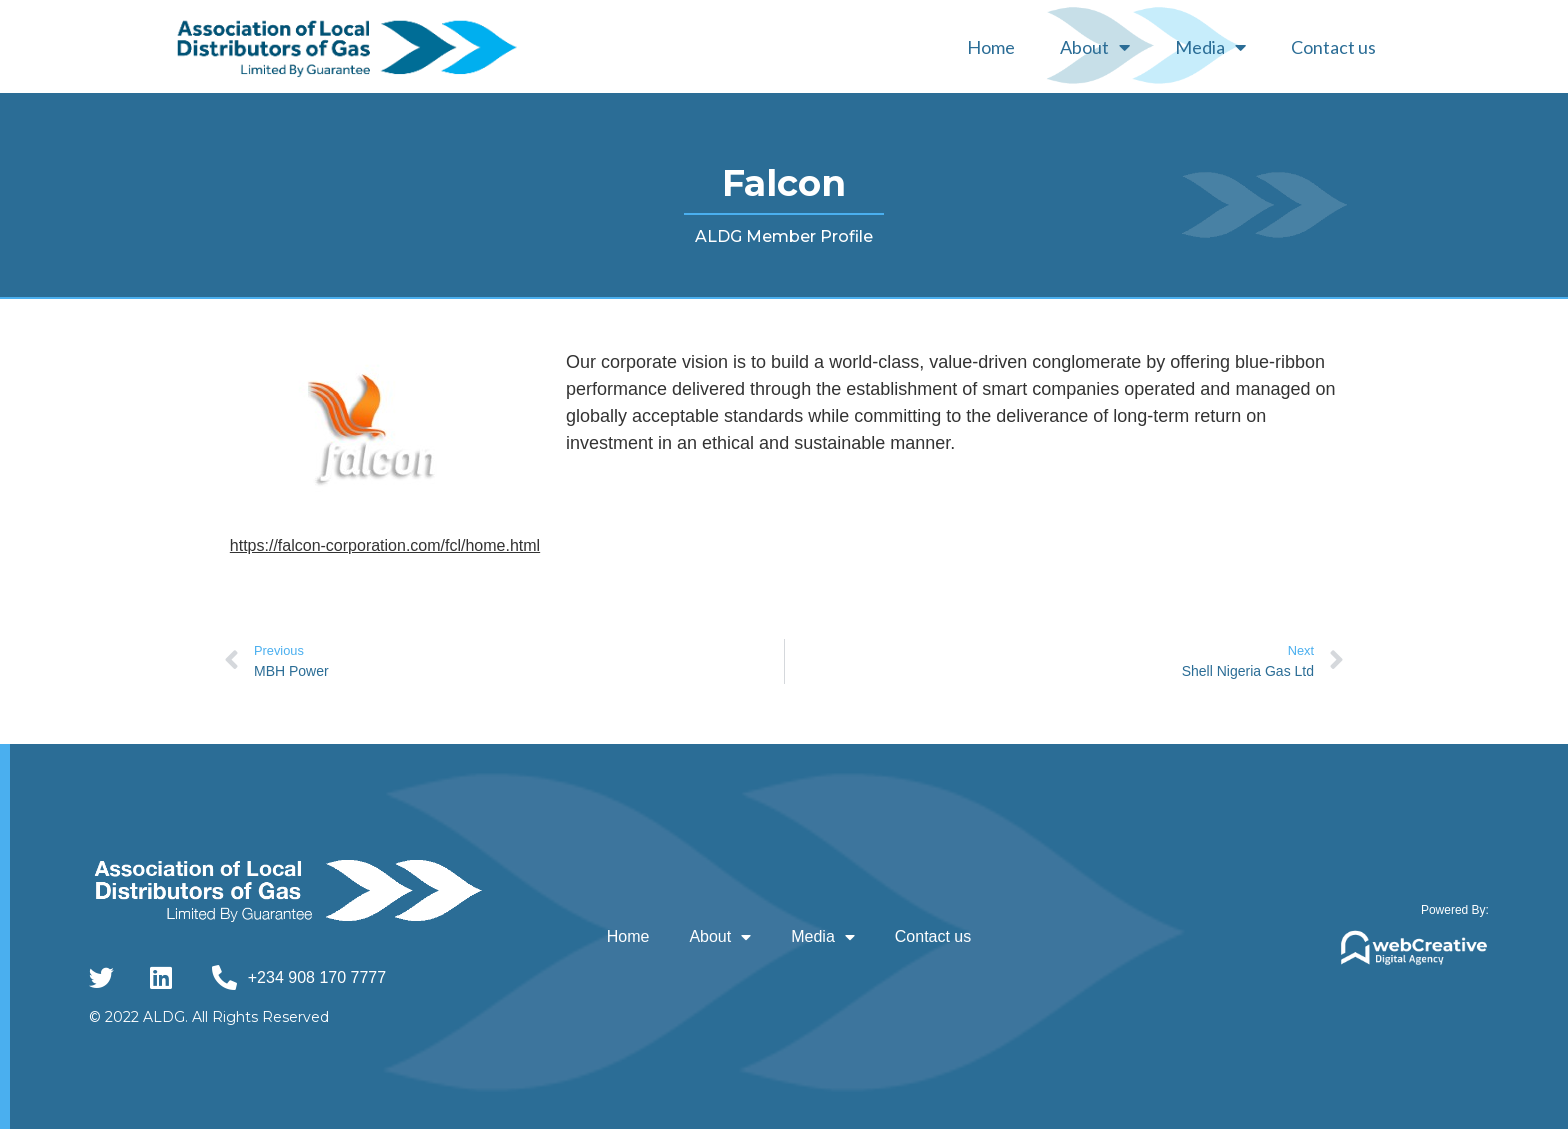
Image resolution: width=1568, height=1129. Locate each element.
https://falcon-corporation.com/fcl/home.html (385, 545)
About (1095, 47)
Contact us (1333, 47)
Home (991, 47)
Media (1210, 47)
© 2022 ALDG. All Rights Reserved (209, 1017)
